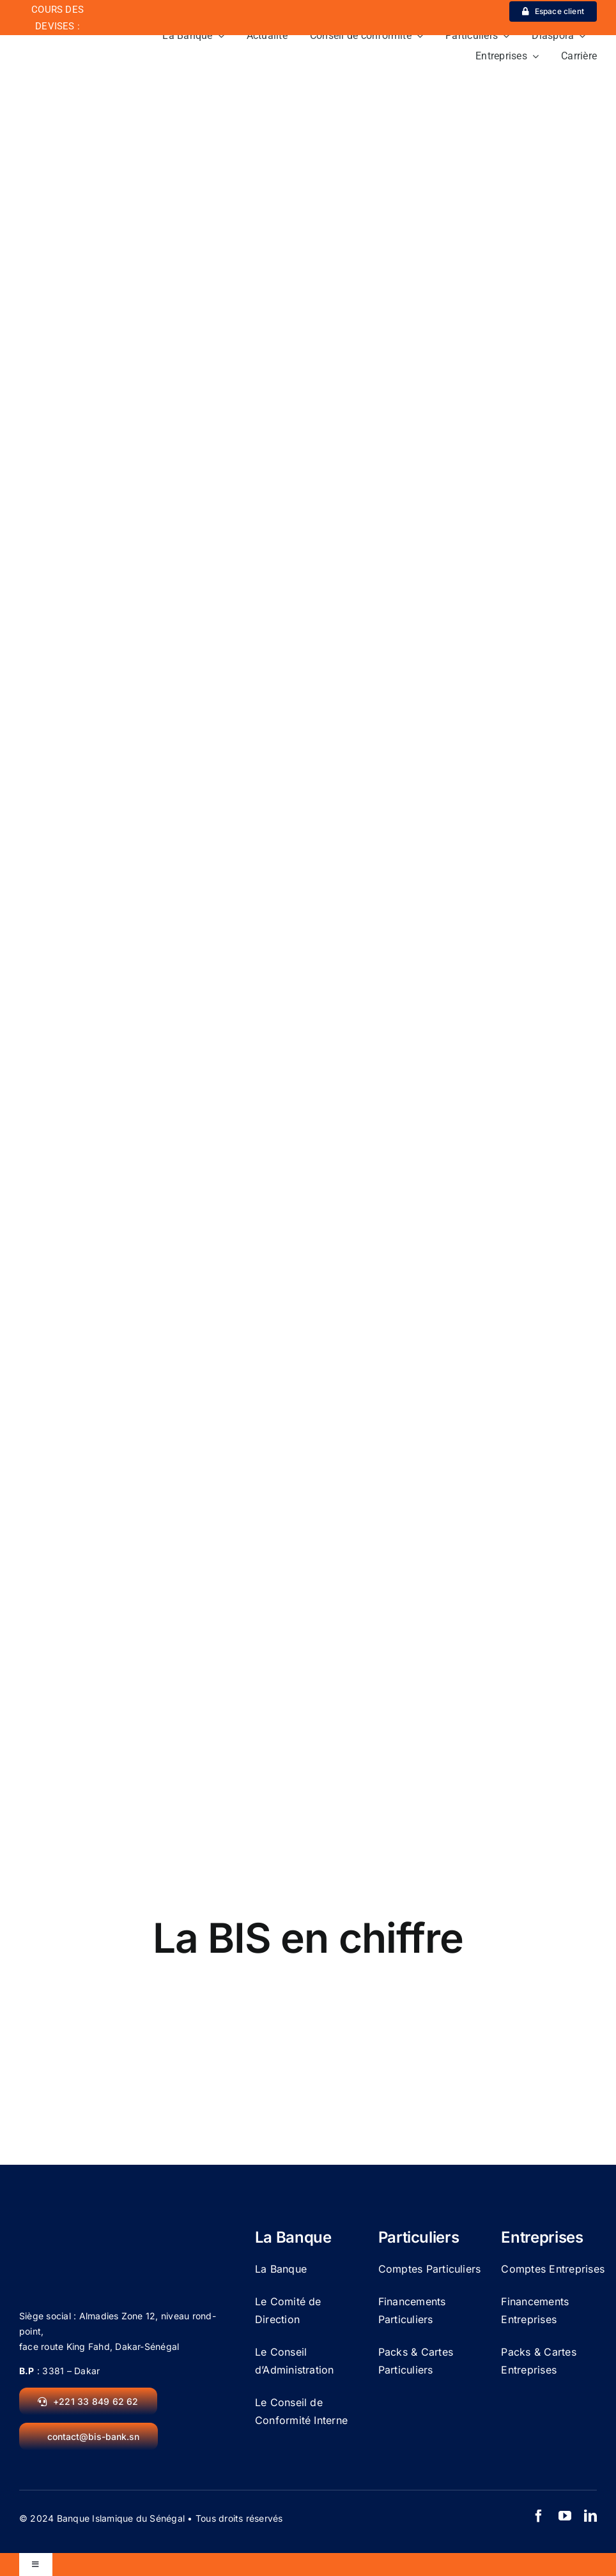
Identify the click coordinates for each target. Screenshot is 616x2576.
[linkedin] (590, 2516)
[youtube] (564, 2516)
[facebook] (538, 2516)
